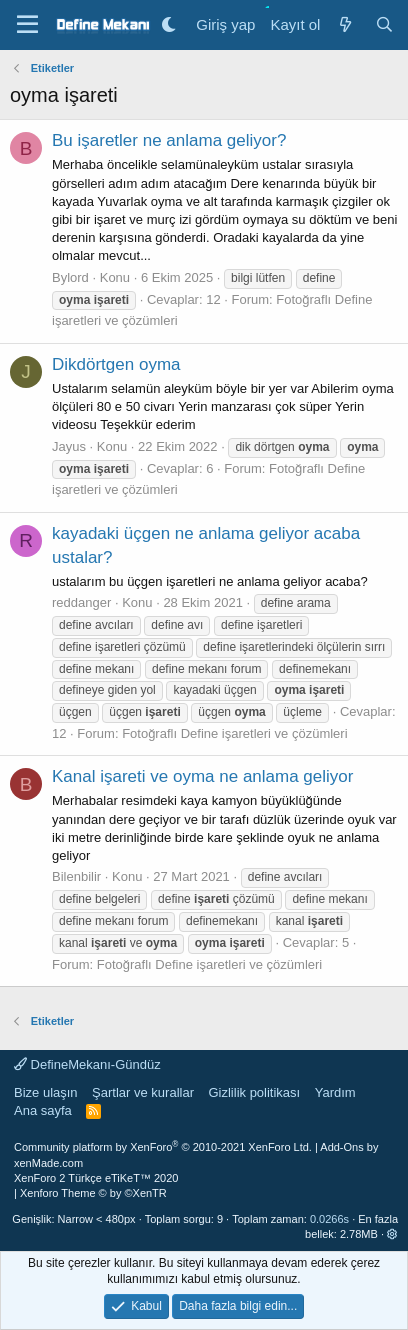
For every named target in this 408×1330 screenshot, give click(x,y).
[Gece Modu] (168, 24)
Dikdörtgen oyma (116, 364)
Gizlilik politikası (254, 1092)
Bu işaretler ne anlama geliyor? (169, 140)
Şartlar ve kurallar (143, 1092)
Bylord (70, 277)
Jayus (69, 446)
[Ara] (384, 24)
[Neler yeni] (344, 24)
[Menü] (27, 25)
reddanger (81, 602)
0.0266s (329, 1219)
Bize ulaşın (46, 1092)
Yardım (335, 1092)
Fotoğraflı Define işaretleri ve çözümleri (234, 733)
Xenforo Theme (93, 1193)
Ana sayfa (43, 1110)
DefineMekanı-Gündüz (87, 1064)
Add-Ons (341, 1147)
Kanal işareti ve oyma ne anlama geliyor (202, 776)
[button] (392, 1234)
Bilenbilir (76, 876)
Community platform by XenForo (163, 1147)
